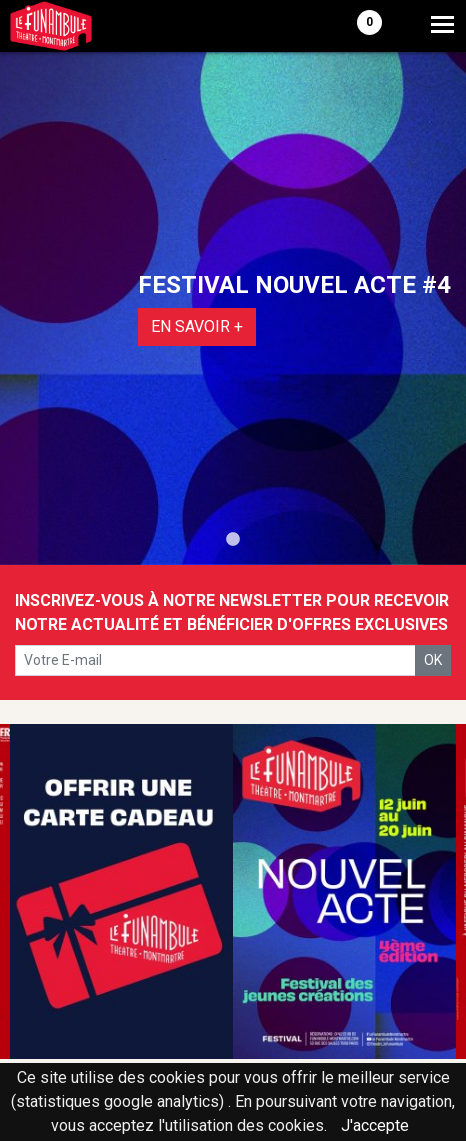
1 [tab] (233, 540)
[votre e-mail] (215, 660)
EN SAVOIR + (197, 326)
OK (433, 660)
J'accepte (375, 1125)
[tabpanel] (233, 308)
